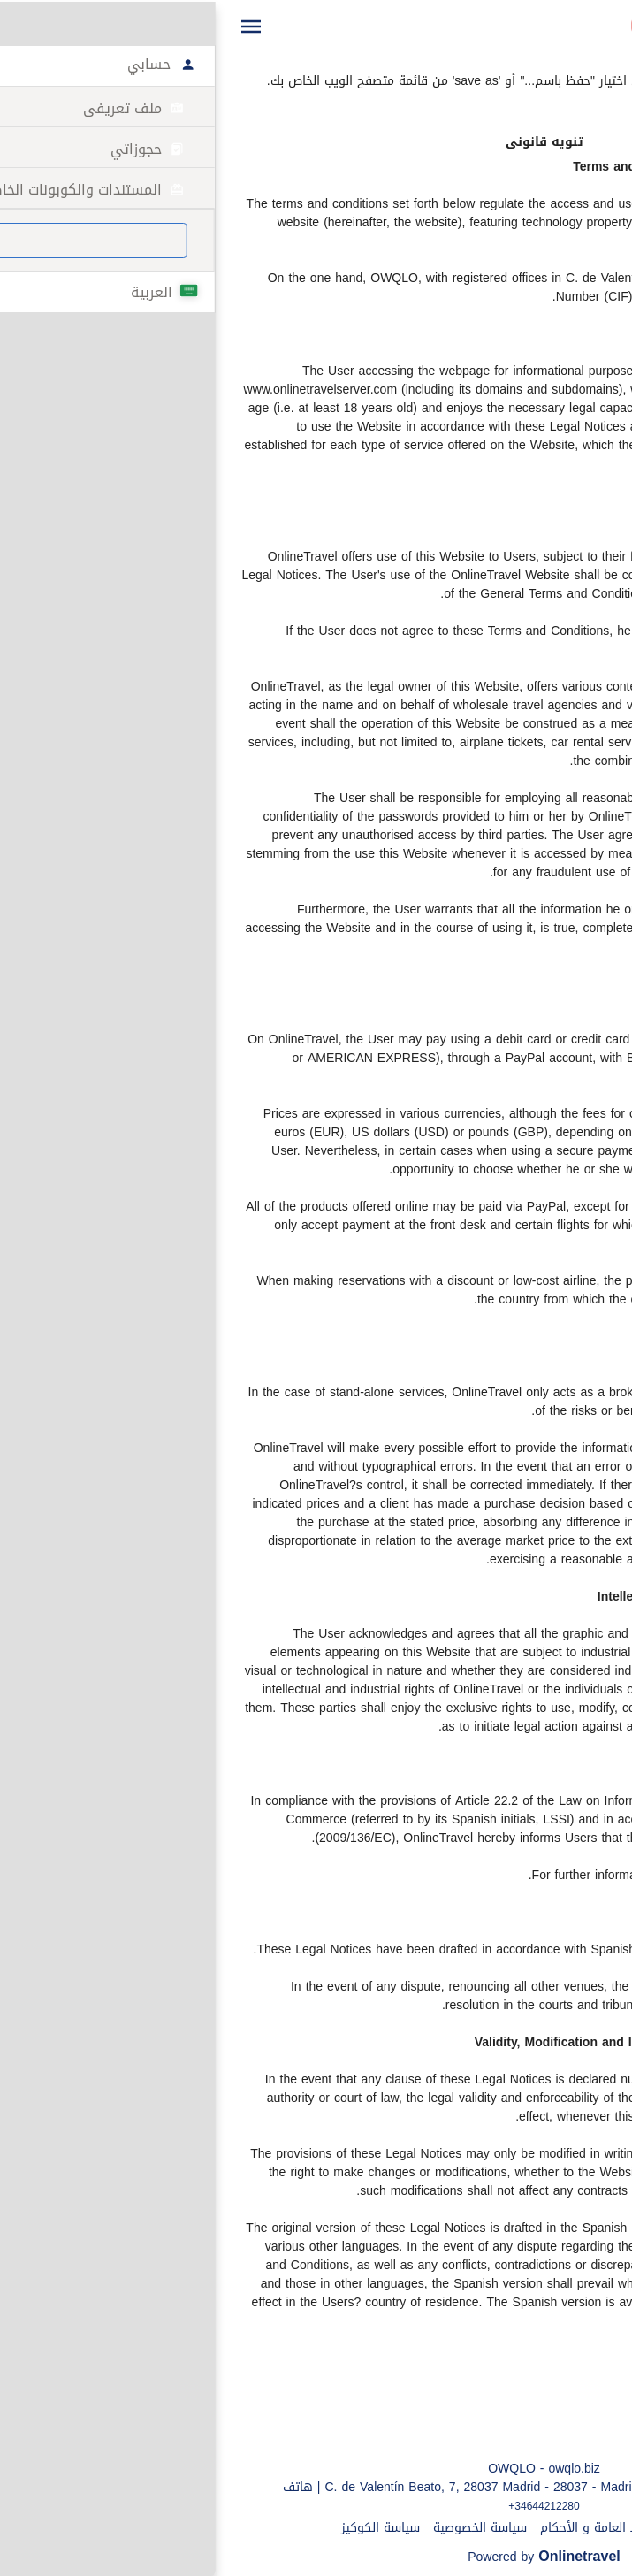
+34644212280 (315, 2506)
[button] (23, 26)
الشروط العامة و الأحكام (377, 2528)
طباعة (603, 62)
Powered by (316, 2557)
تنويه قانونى (489, 2528)
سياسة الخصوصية (252, 2528)
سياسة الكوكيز (152, 2528)
